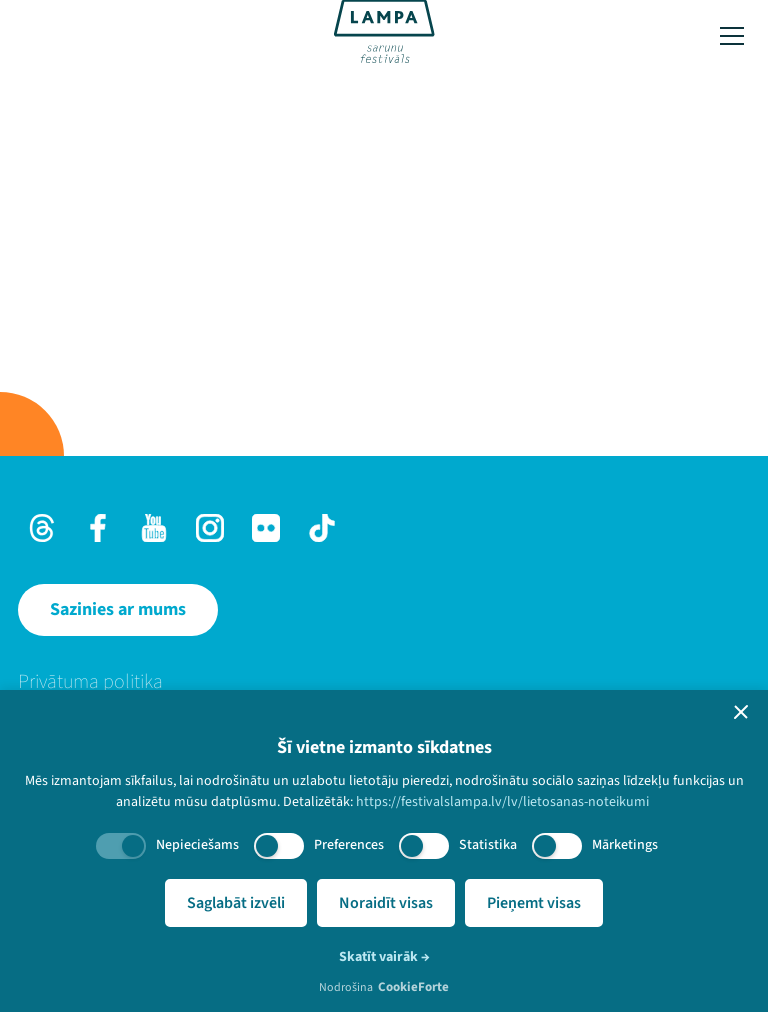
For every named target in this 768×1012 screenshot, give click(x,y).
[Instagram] (210, 528)
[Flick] (266, 528)
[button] (741, 712)
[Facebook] (98, 528)
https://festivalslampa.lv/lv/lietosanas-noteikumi (502, 802)
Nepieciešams (197, 845)
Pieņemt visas (534, 903)
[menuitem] (384, 682)
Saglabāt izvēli (236, 903)
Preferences (349, 845)
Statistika (488, 845)
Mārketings (625, 845)
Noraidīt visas (386, 903)
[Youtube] (154, 528)
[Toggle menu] (732, 36)
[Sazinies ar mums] (118, 610)
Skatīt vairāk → (384, 957)
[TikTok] (322, 528)
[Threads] (42, 528)
